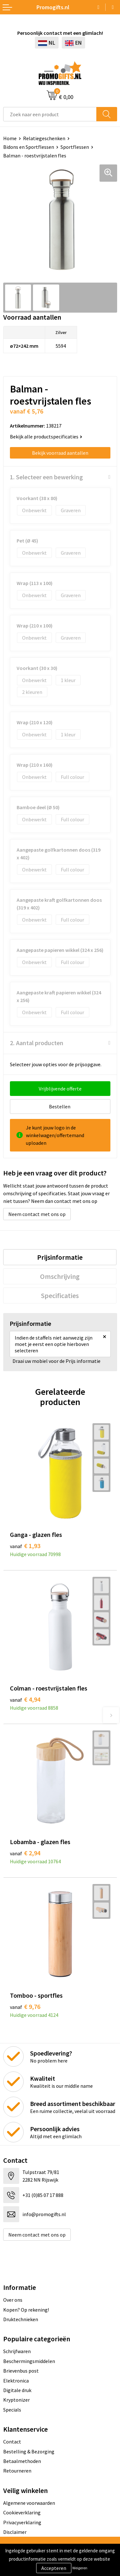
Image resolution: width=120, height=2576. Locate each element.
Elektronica (16, 2380)
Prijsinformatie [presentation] (60, 1257)
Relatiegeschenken (44, 138)
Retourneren (17, 2470)
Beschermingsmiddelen (29, 2361)
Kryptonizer (16, 2400)
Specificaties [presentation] (60, 1295)
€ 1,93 (25, 1546)
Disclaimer (15, 2532)
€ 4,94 (25, 1699)
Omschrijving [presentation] (60, 1276)
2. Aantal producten (36, 1043)
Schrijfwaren (17, 2351)
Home (10, 138)
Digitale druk (17, 2390)
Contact (12, 2441)
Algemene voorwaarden (29, 2503)
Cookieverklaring (22, 2512)
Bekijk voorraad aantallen (60, 453)
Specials (12, 2409)
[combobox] (50, 114)
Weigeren (79, 2567)
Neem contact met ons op (37, 1214)
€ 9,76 (25, 2006)
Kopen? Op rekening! (26, 2309)
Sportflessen (74, 147)
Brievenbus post (21, 2370)
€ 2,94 (25, 1853)
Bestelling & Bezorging (28, 2451)
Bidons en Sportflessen (28, 147)
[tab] (59, 1257)
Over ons (12, 2300)
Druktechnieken (20, 2319)
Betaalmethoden (22, 2461)
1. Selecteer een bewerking (46, 477)
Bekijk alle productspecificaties (46, 436)
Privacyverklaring (22, 2522)
